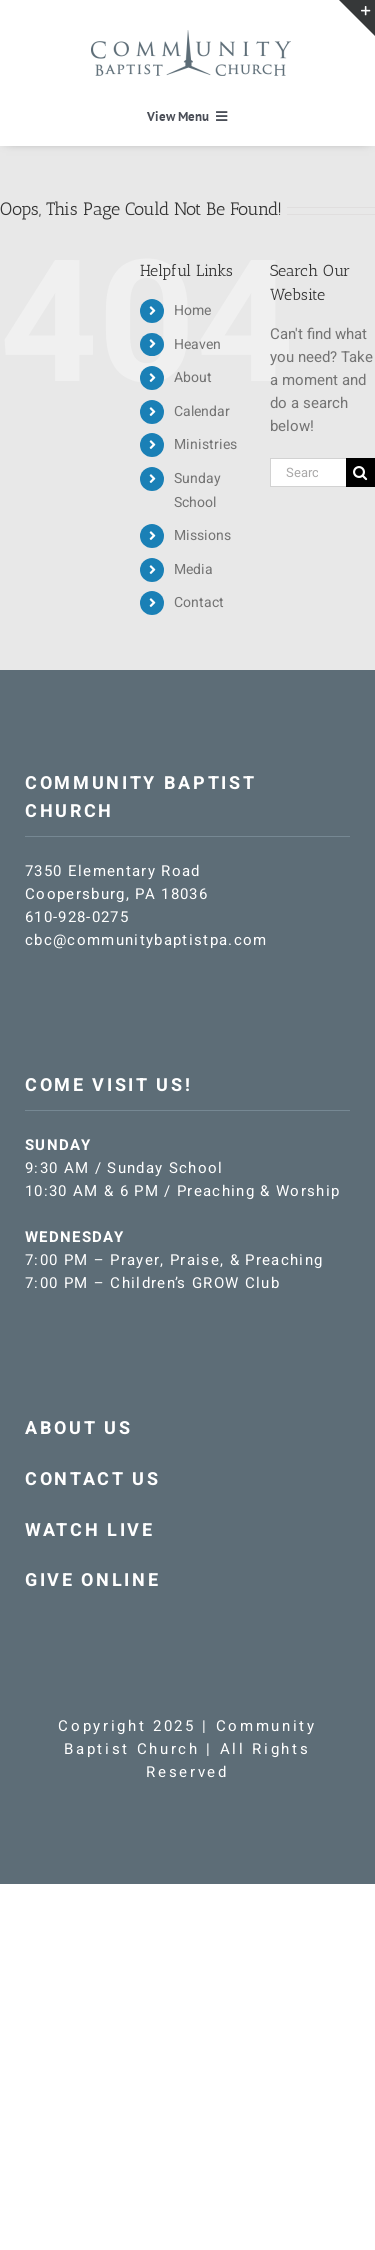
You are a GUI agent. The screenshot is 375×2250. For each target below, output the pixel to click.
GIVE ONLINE (92, 1580)
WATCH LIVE (90, 1530)
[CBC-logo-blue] (191, 37)
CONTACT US (93, 1479)
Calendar (202, 411)
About (193, 377)
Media (193, 569)
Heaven (197, 344)
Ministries (205, 444)
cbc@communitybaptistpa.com (146, 940)
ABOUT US (78, 1428)
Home (192, 310)
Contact (199, 602)
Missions (202, 535)
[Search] (360, 472)
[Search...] (308, 472)
